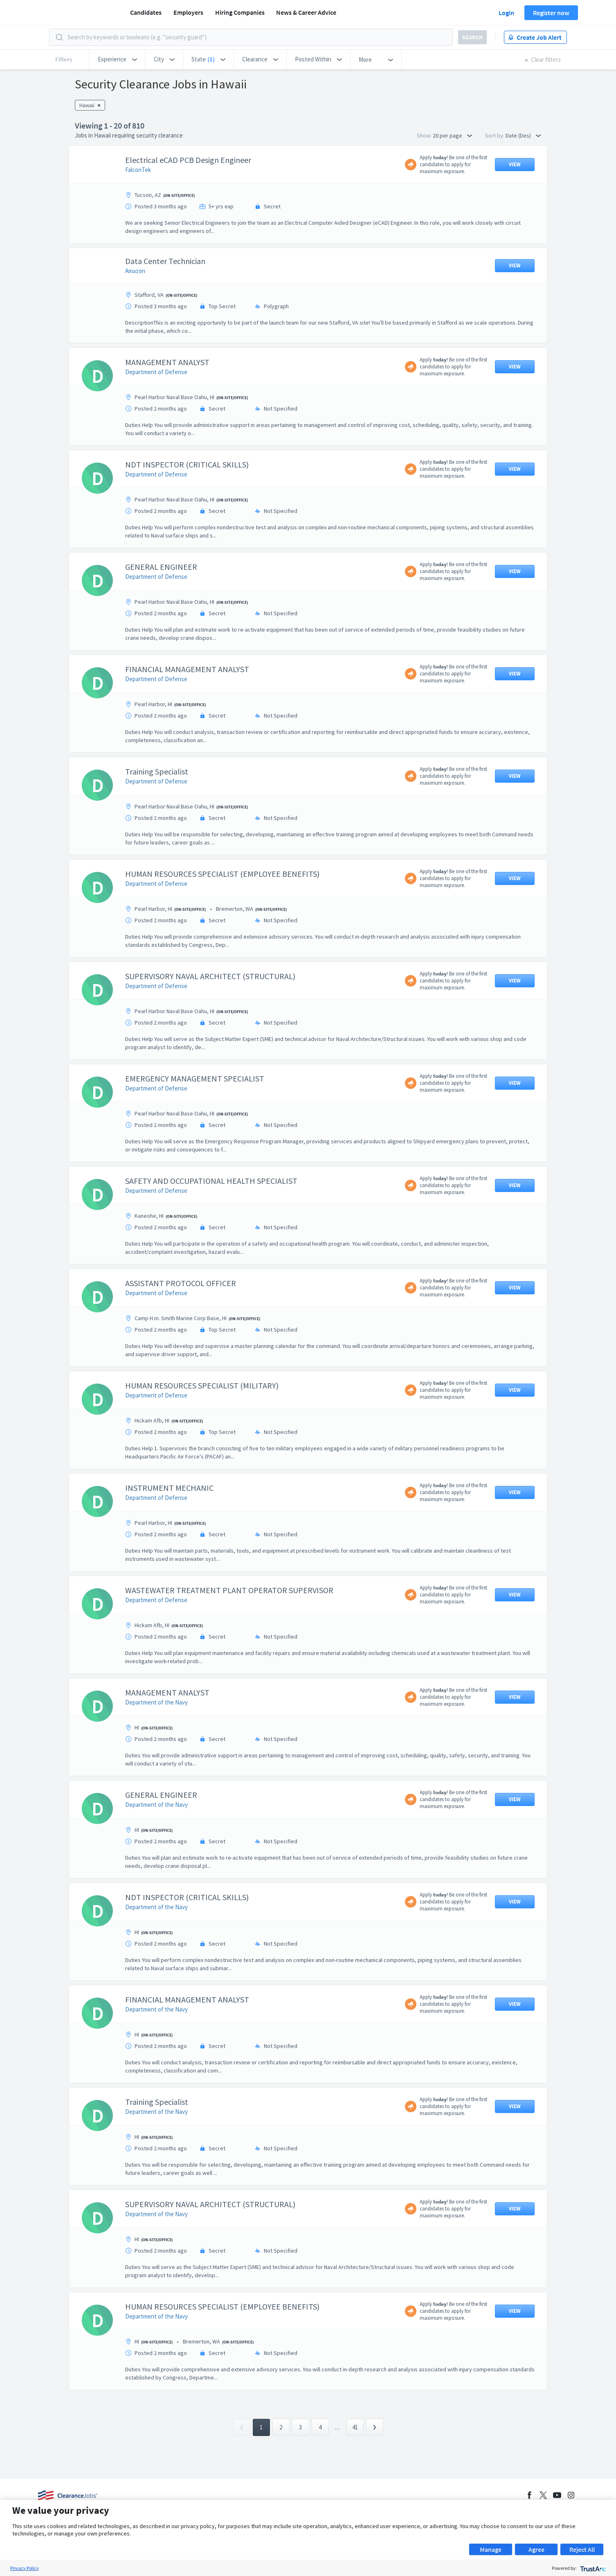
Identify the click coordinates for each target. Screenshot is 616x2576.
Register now (551, 13)
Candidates (146, 12)
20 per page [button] (452, 135)
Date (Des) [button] (523, 135)
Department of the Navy (156, 1702)
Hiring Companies (240, 12)
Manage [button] (490, 2549)
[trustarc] (592, 2568)
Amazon (135, 271)
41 (355, 2427)
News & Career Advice (306, 12)
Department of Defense (156, 372)
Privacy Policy (24, 2568)
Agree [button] (536, 2549)
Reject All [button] (582, 2549)
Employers (188, 12)
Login (506, 13)
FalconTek (138, 170)
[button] (117, 59)
